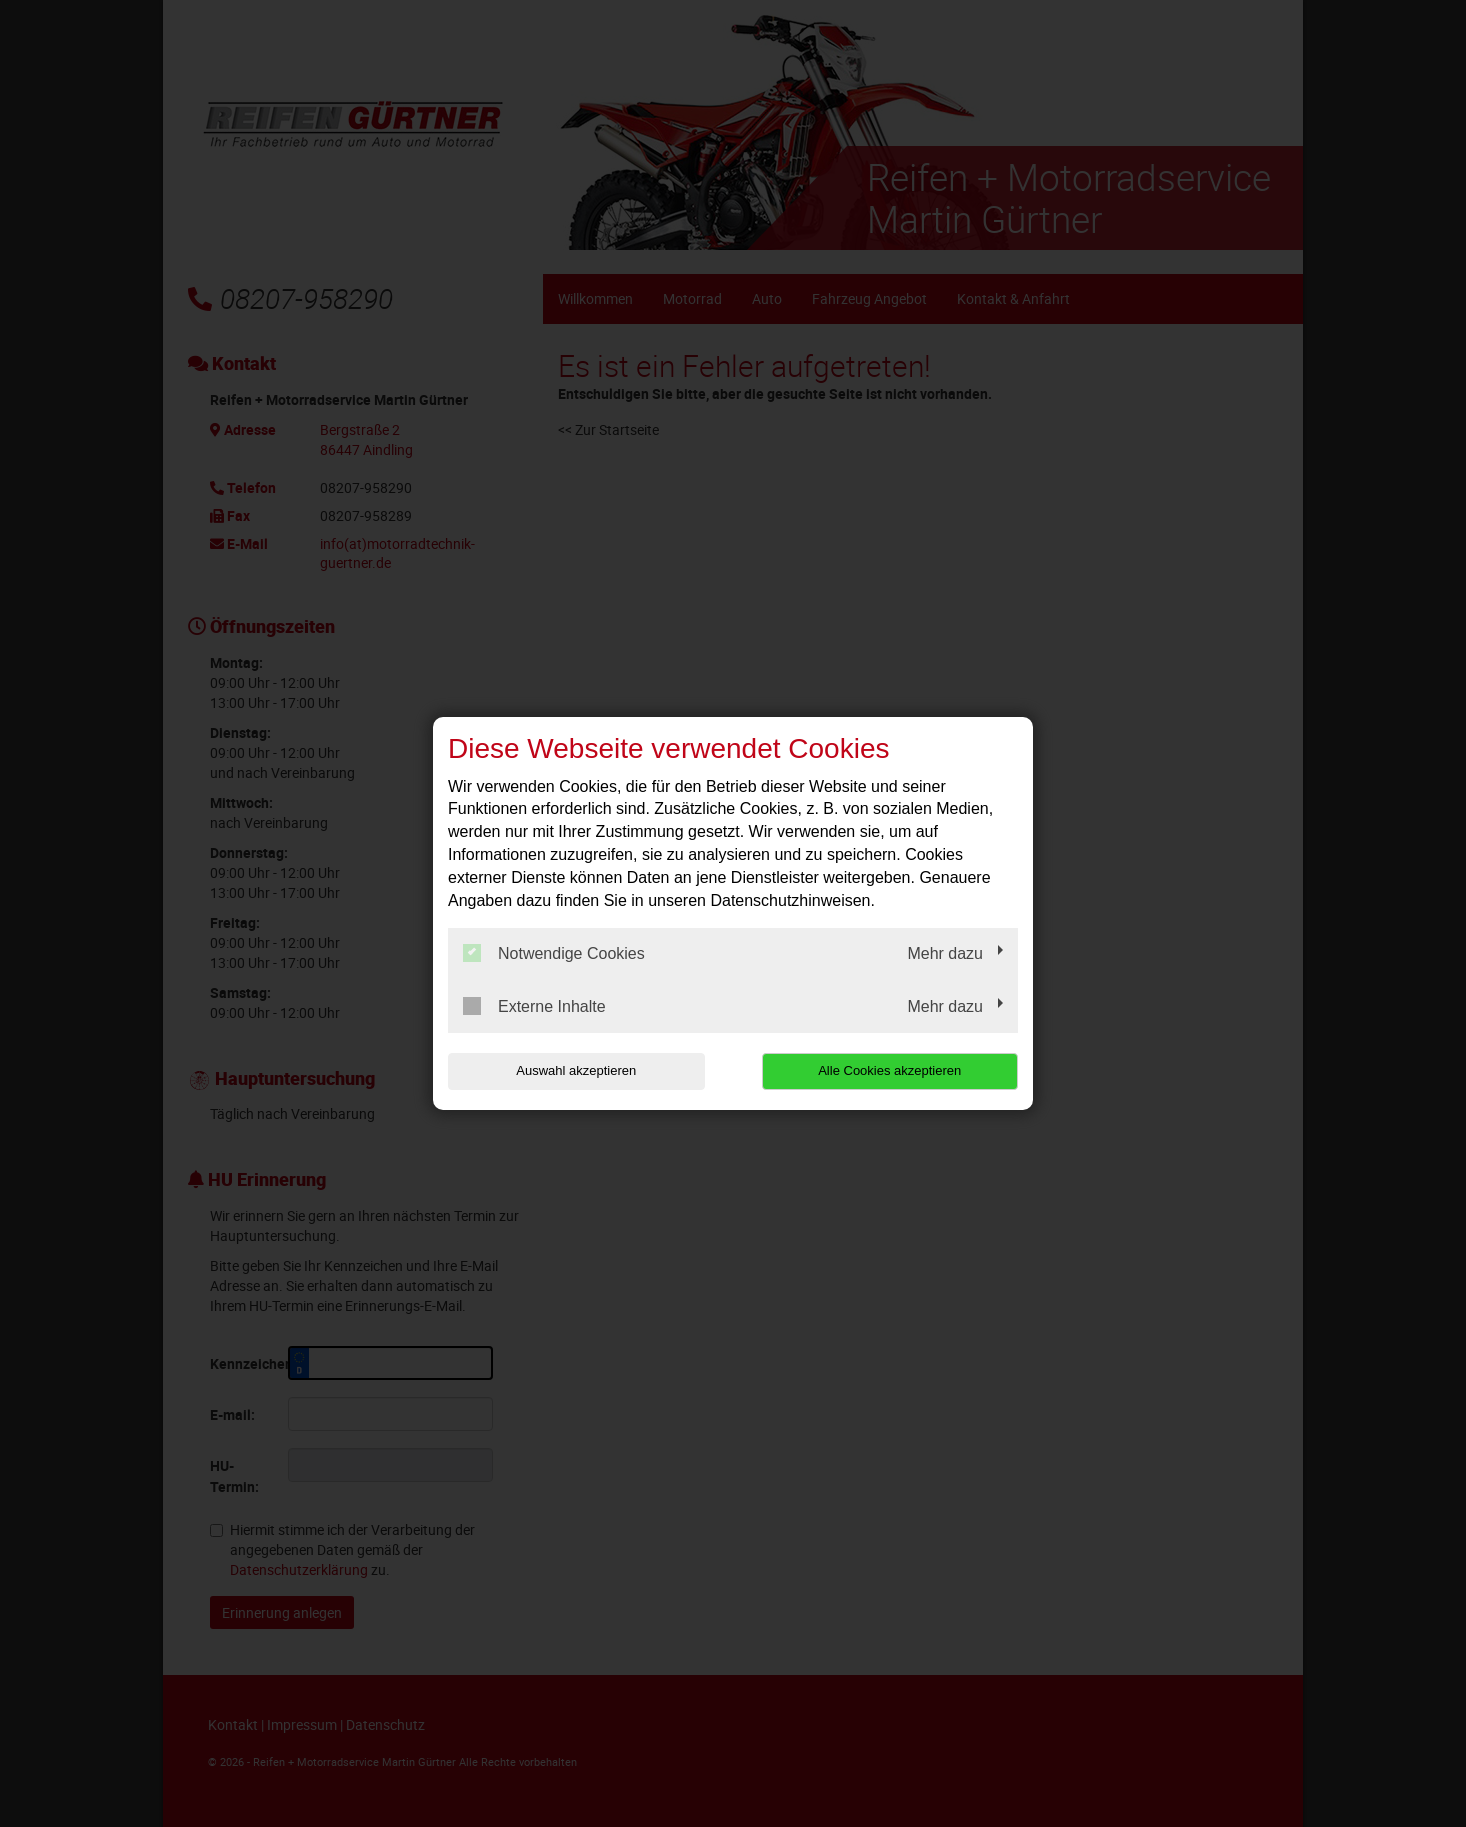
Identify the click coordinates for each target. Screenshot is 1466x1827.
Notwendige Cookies (554, 953)
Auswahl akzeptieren (576, 1070)
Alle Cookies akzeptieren (889, 1070)
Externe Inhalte (534, 1006)
